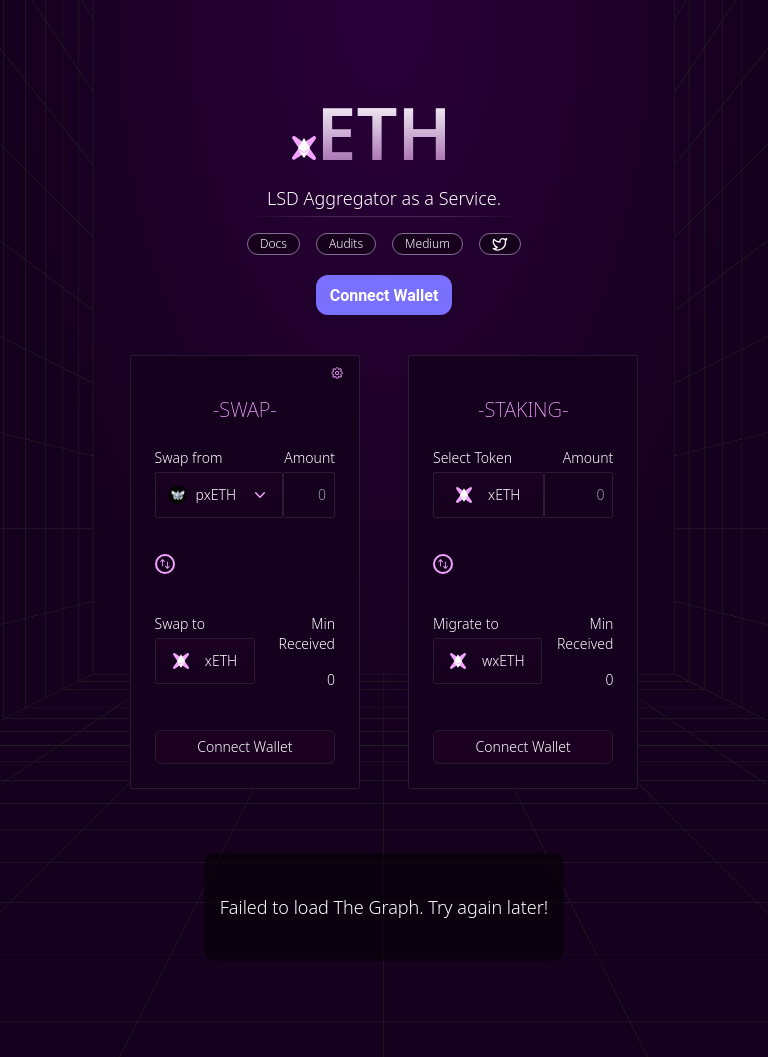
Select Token (472, 457)
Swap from (189, 457)
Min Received (307, 633)
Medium (427, 243)
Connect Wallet (384, 295)
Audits (346, 243)
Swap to (180, 623)
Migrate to (466, 623)
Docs (273, 243)
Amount (309, 457)
